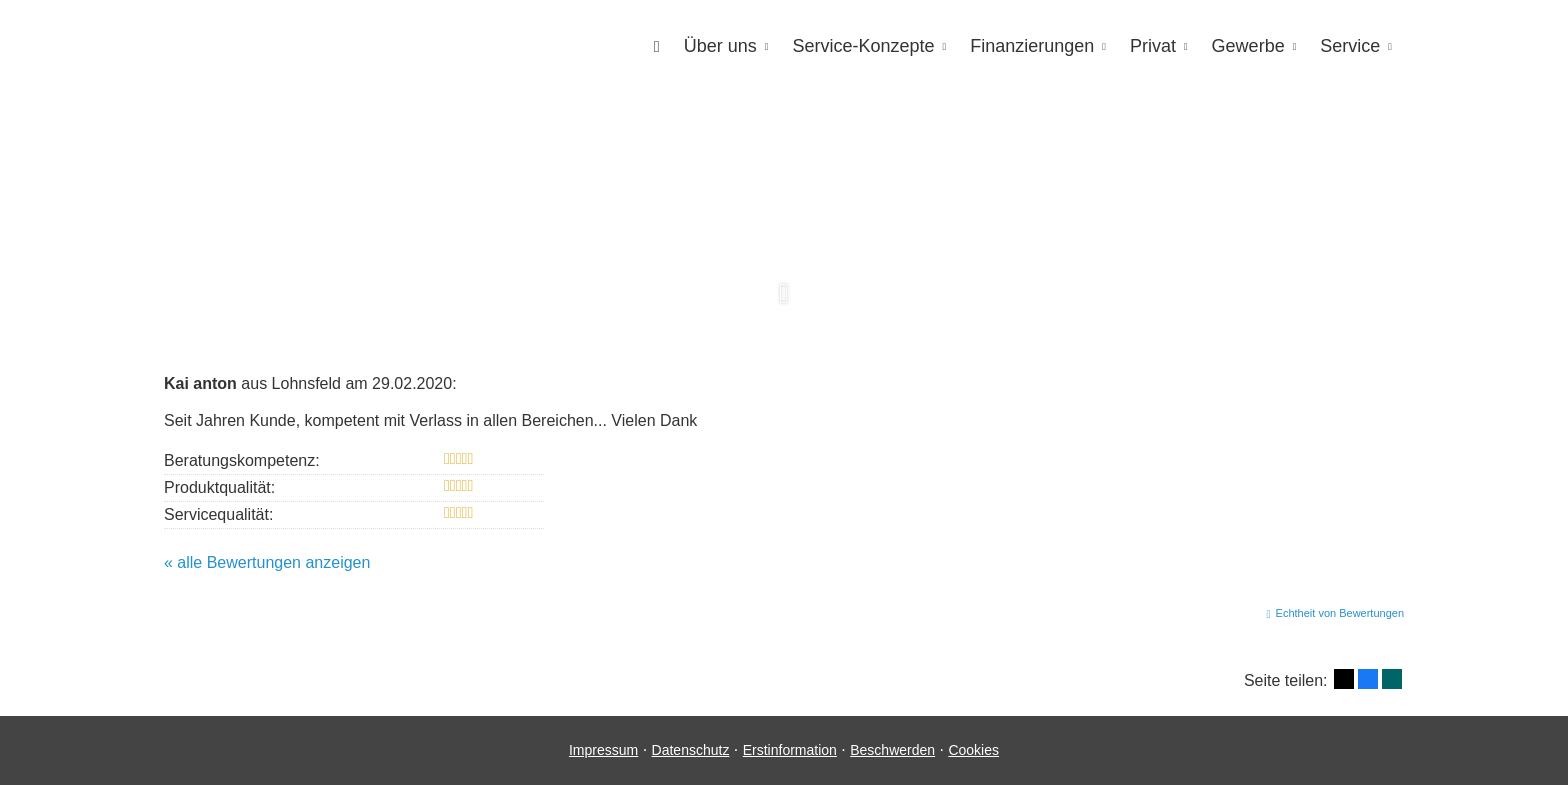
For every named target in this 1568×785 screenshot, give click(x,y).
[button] (784, 305)
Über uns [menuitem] (720, 46)
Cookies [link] (973, 750)
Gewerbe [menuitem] (1248, 46)
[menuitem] (657, 46)
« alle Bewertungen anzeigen (267, 562)
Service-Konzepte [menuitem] (863, 46)
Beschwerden (892, 750)
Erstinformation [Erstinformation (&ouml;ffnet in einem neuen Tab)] (790, 750)
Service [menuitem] (1350, 46)
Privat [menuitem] (1153, 46)
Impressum (603, 750)
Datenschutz (691, 750)
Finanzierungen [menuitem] (1032, 46)
